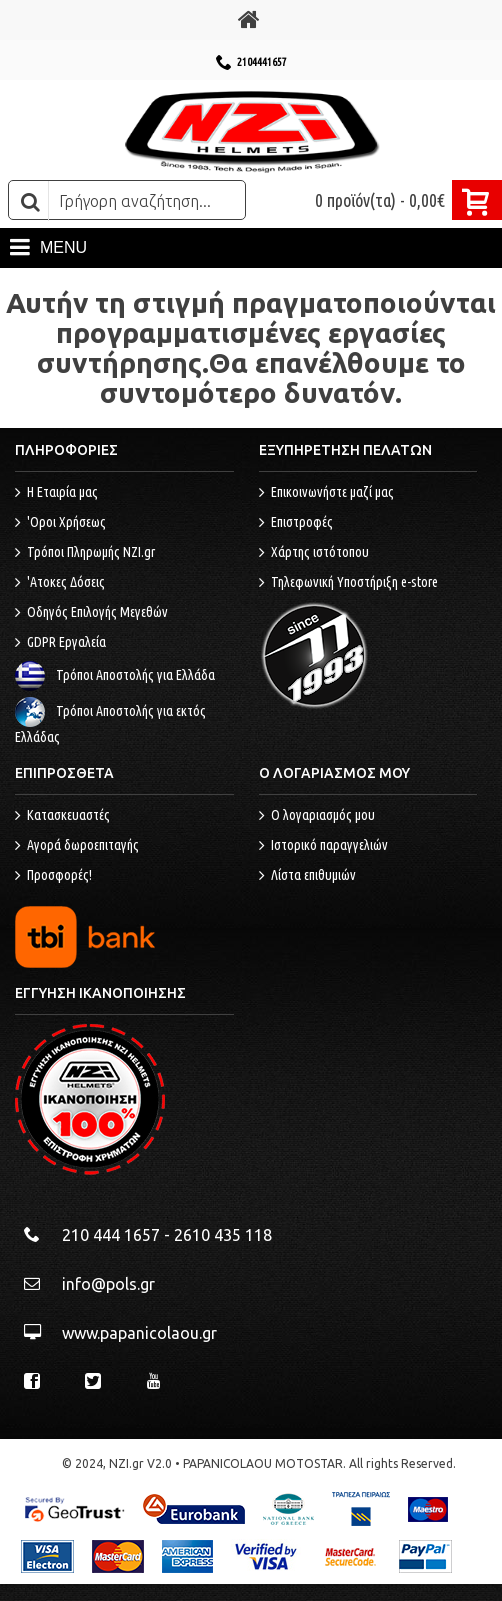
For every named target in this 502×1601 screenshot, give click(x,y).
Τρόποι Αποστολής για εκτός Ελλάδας (110, 724)
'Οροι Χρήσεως (60, 523)
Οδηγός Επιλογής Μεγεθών (91, 613)
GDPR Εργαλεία (60, 643)
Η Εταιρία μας (56, 493)
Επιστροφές (296, 523)
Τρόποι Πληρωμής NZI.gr (85, 553)
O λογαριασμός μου (317, 816)
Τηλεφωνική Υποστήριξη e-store (348, 583)
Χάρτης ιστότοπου (314, 553)
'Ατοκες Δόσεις (60, 583)
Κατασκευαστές (62, 816)
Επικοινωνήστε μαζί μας (326, 493)
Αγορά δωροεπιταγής (77, 846)
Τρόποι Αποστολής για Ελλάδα (115, 675)
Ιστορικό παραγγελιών (323, 846)
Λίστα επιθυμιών (307, 876)
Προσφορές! (53, 876)
